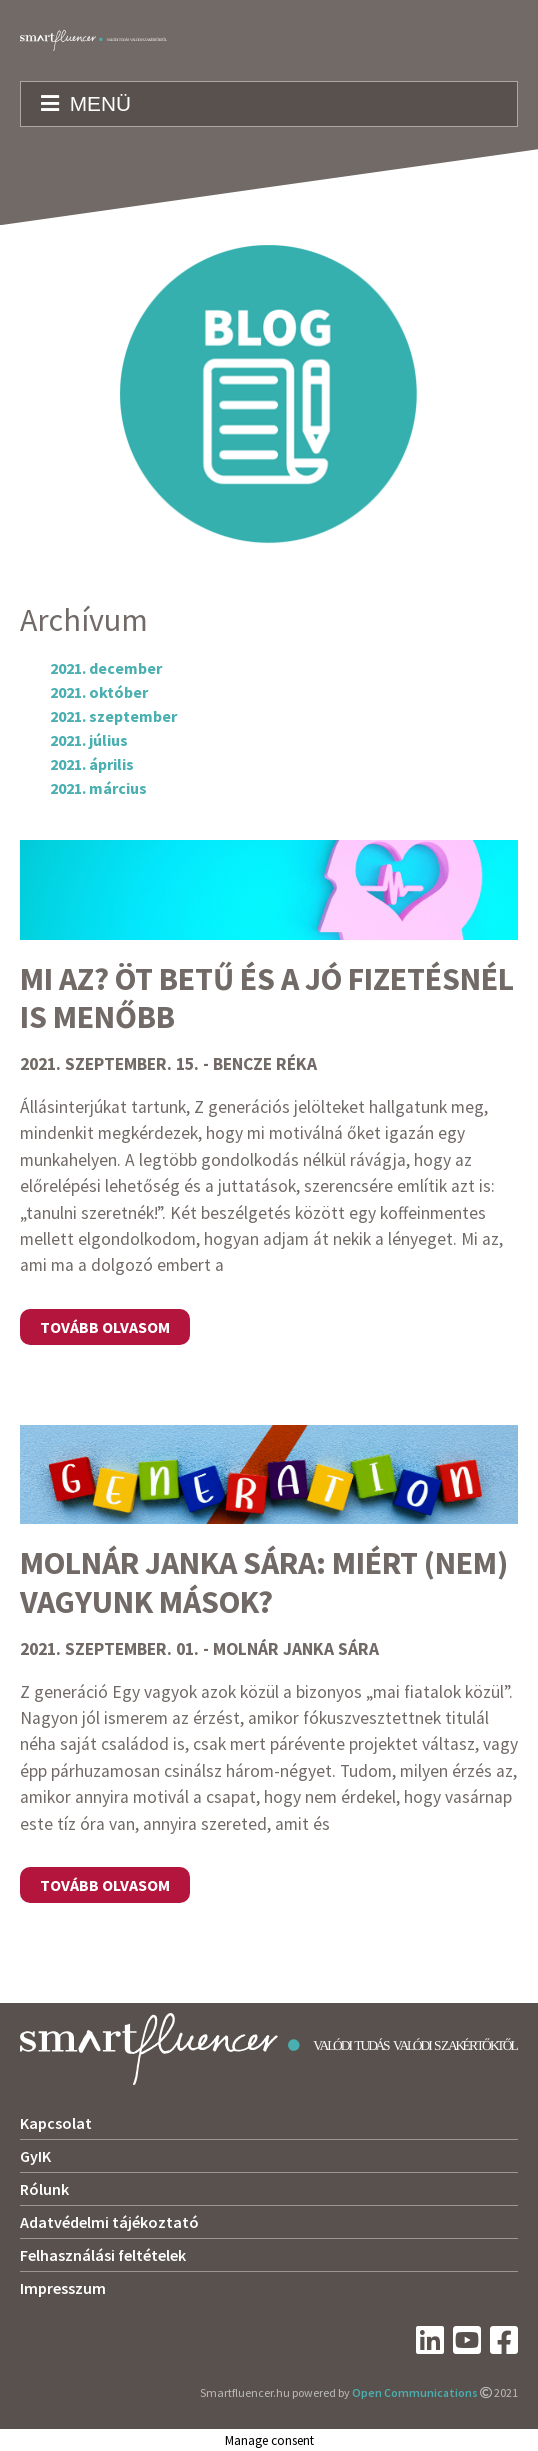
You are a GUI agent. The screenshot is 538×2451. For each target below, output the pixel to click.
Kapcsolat (56, 2123)
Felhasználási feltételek (103, 2255)
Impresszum (63, 2288)
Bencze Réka (265, 1064)
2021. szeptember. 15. (109, 1064)
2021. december (106, 668)
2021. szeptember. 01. (109, 1649)
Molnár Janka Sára (296, 1649)
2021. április (92, 764)
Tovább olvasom (105, 1327)
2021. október (99, 692)
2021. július (89, 740)
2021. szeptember (113, 716)
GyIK (35, 2156)
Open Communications (415, 2392)
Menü (86, 103)
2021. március (98, 788)
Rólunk (44, 2189)
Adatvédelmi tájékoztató (109, 2222)
